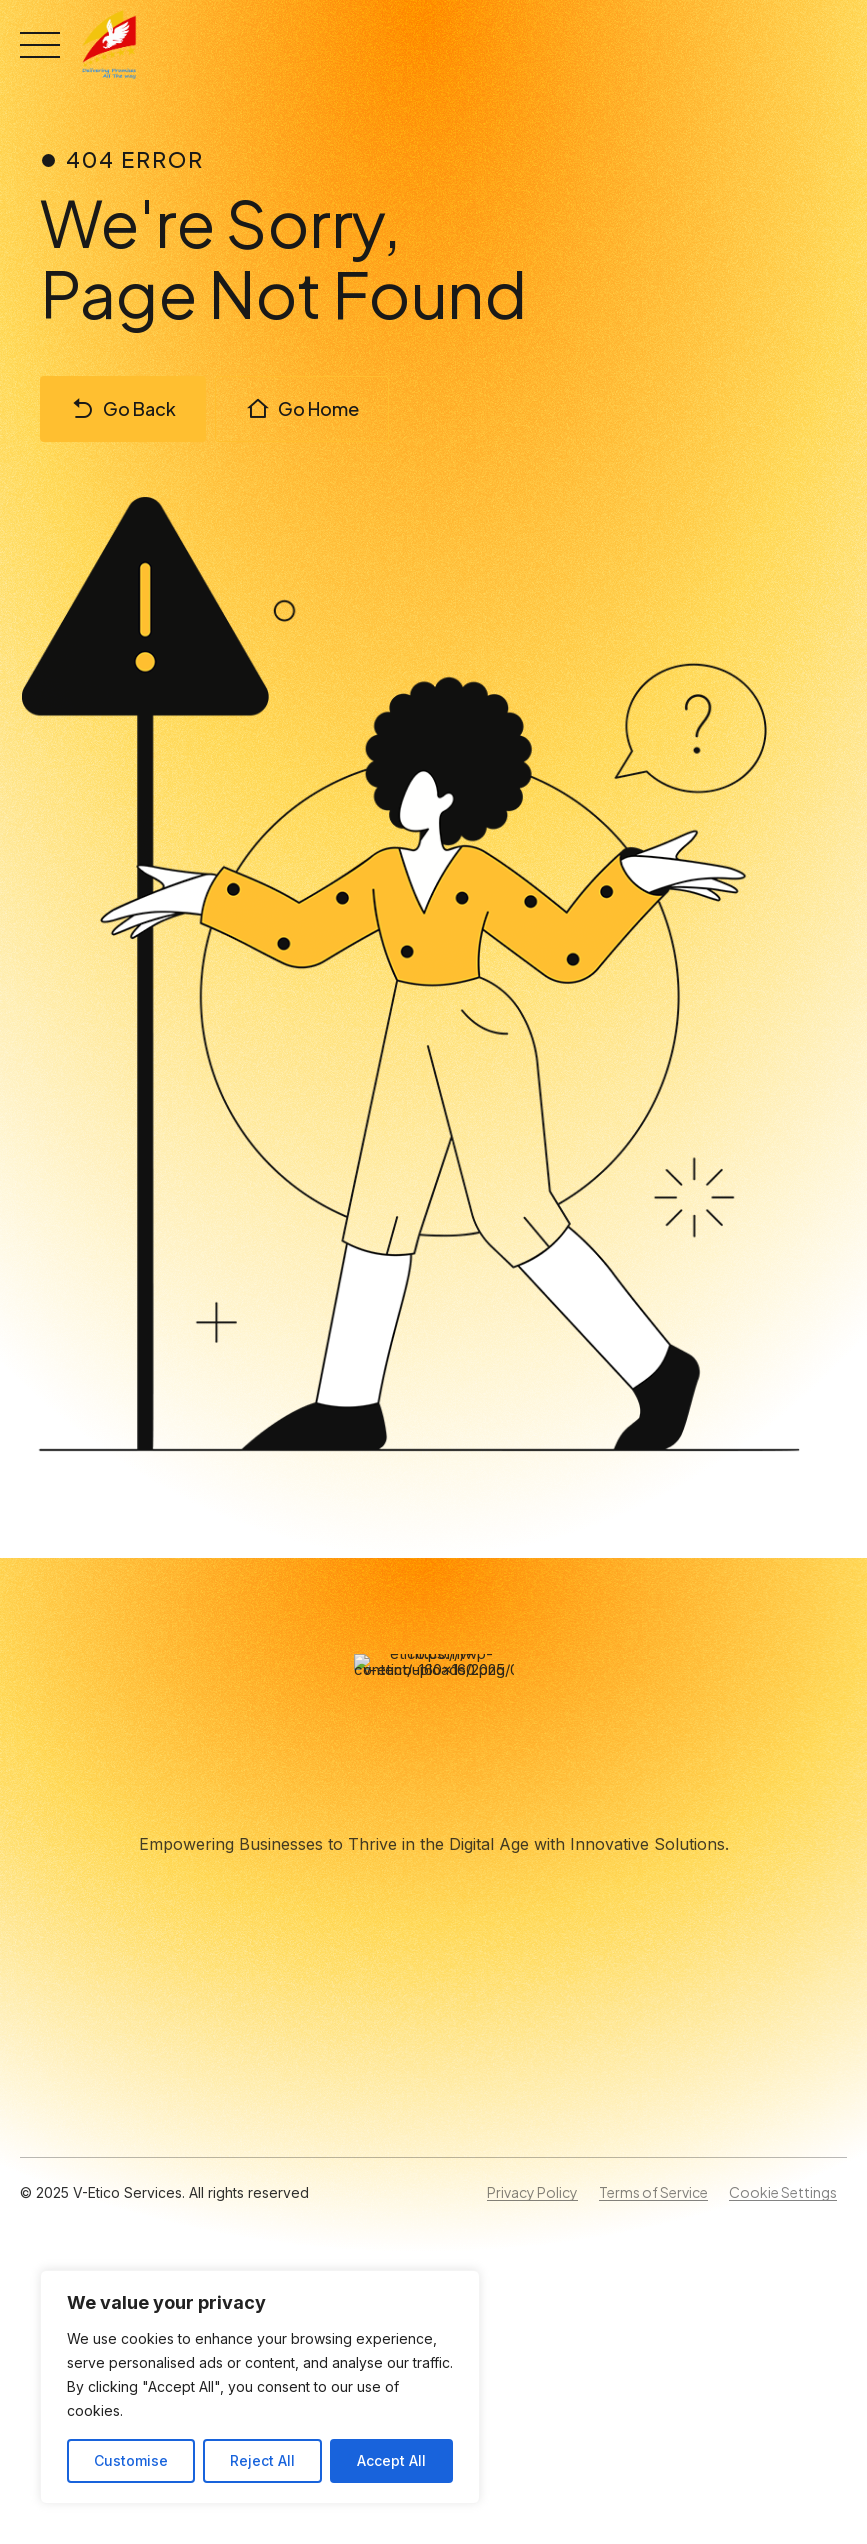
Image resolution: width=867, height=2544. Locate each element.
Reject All (262, 2460)
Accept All (391, 2460)
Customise (131, 2460)
